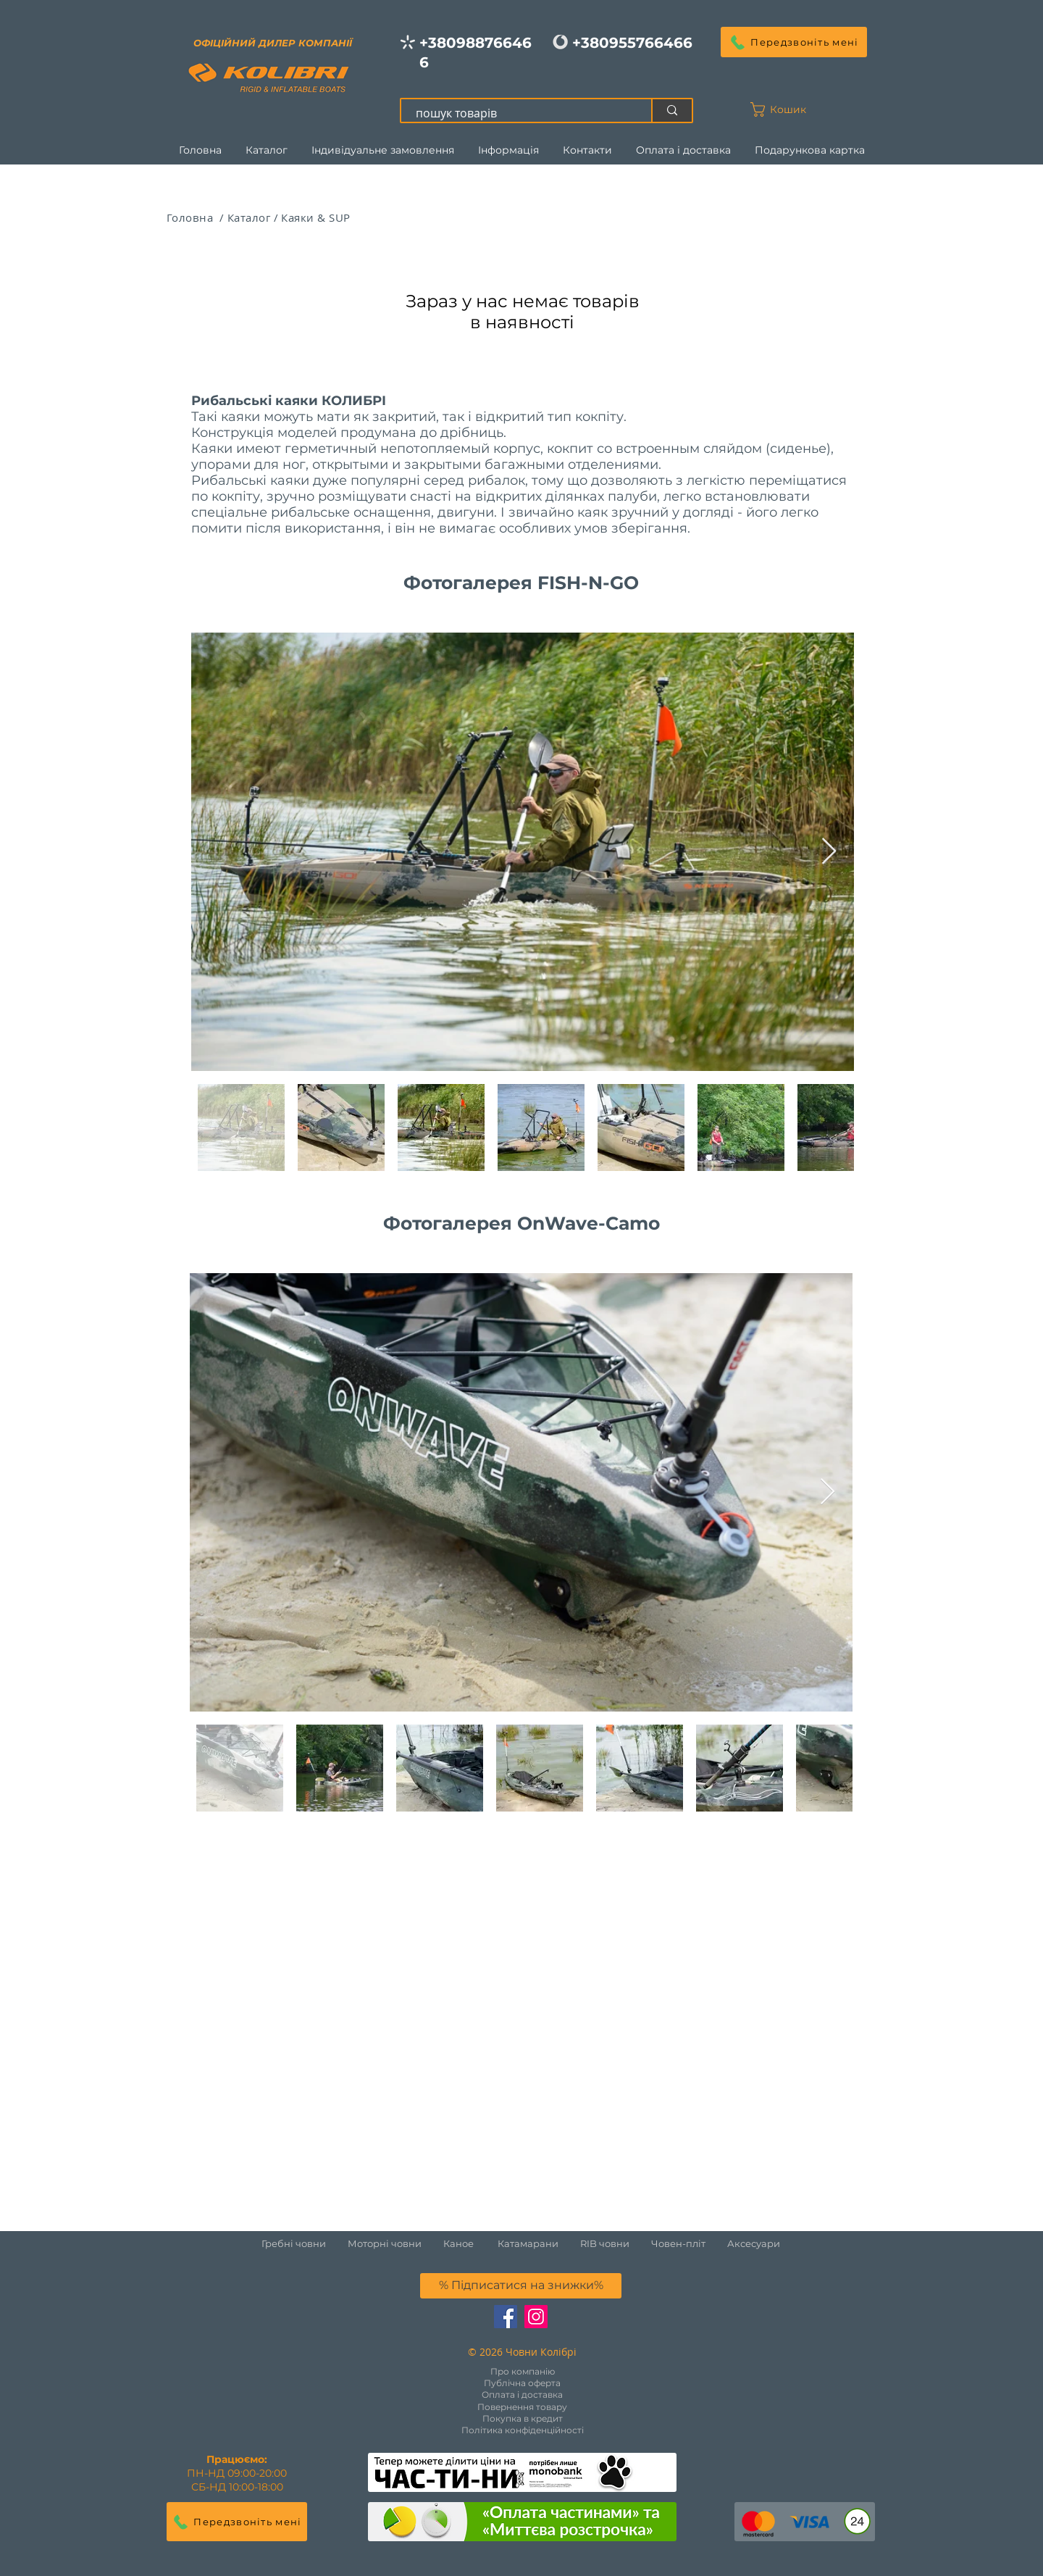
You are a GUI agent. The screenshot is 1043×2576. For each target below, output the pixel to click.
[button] (794, 42)
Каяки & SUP (315, 217)
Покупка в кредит (522, 2418)
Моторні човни (385, 2243)
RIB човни (604, 2243)
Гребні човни (304, 2243)
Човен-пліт (678, 2243)
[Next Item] (829, 852)
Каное (458, 2243)
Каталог (248, 217)
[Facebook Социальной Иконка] (505, 2316)
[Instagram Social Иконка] (536, 2316)
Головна (192, 217)
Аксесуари (753, 2243)
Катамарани (528, 2243)
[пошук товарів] (518, 113)
